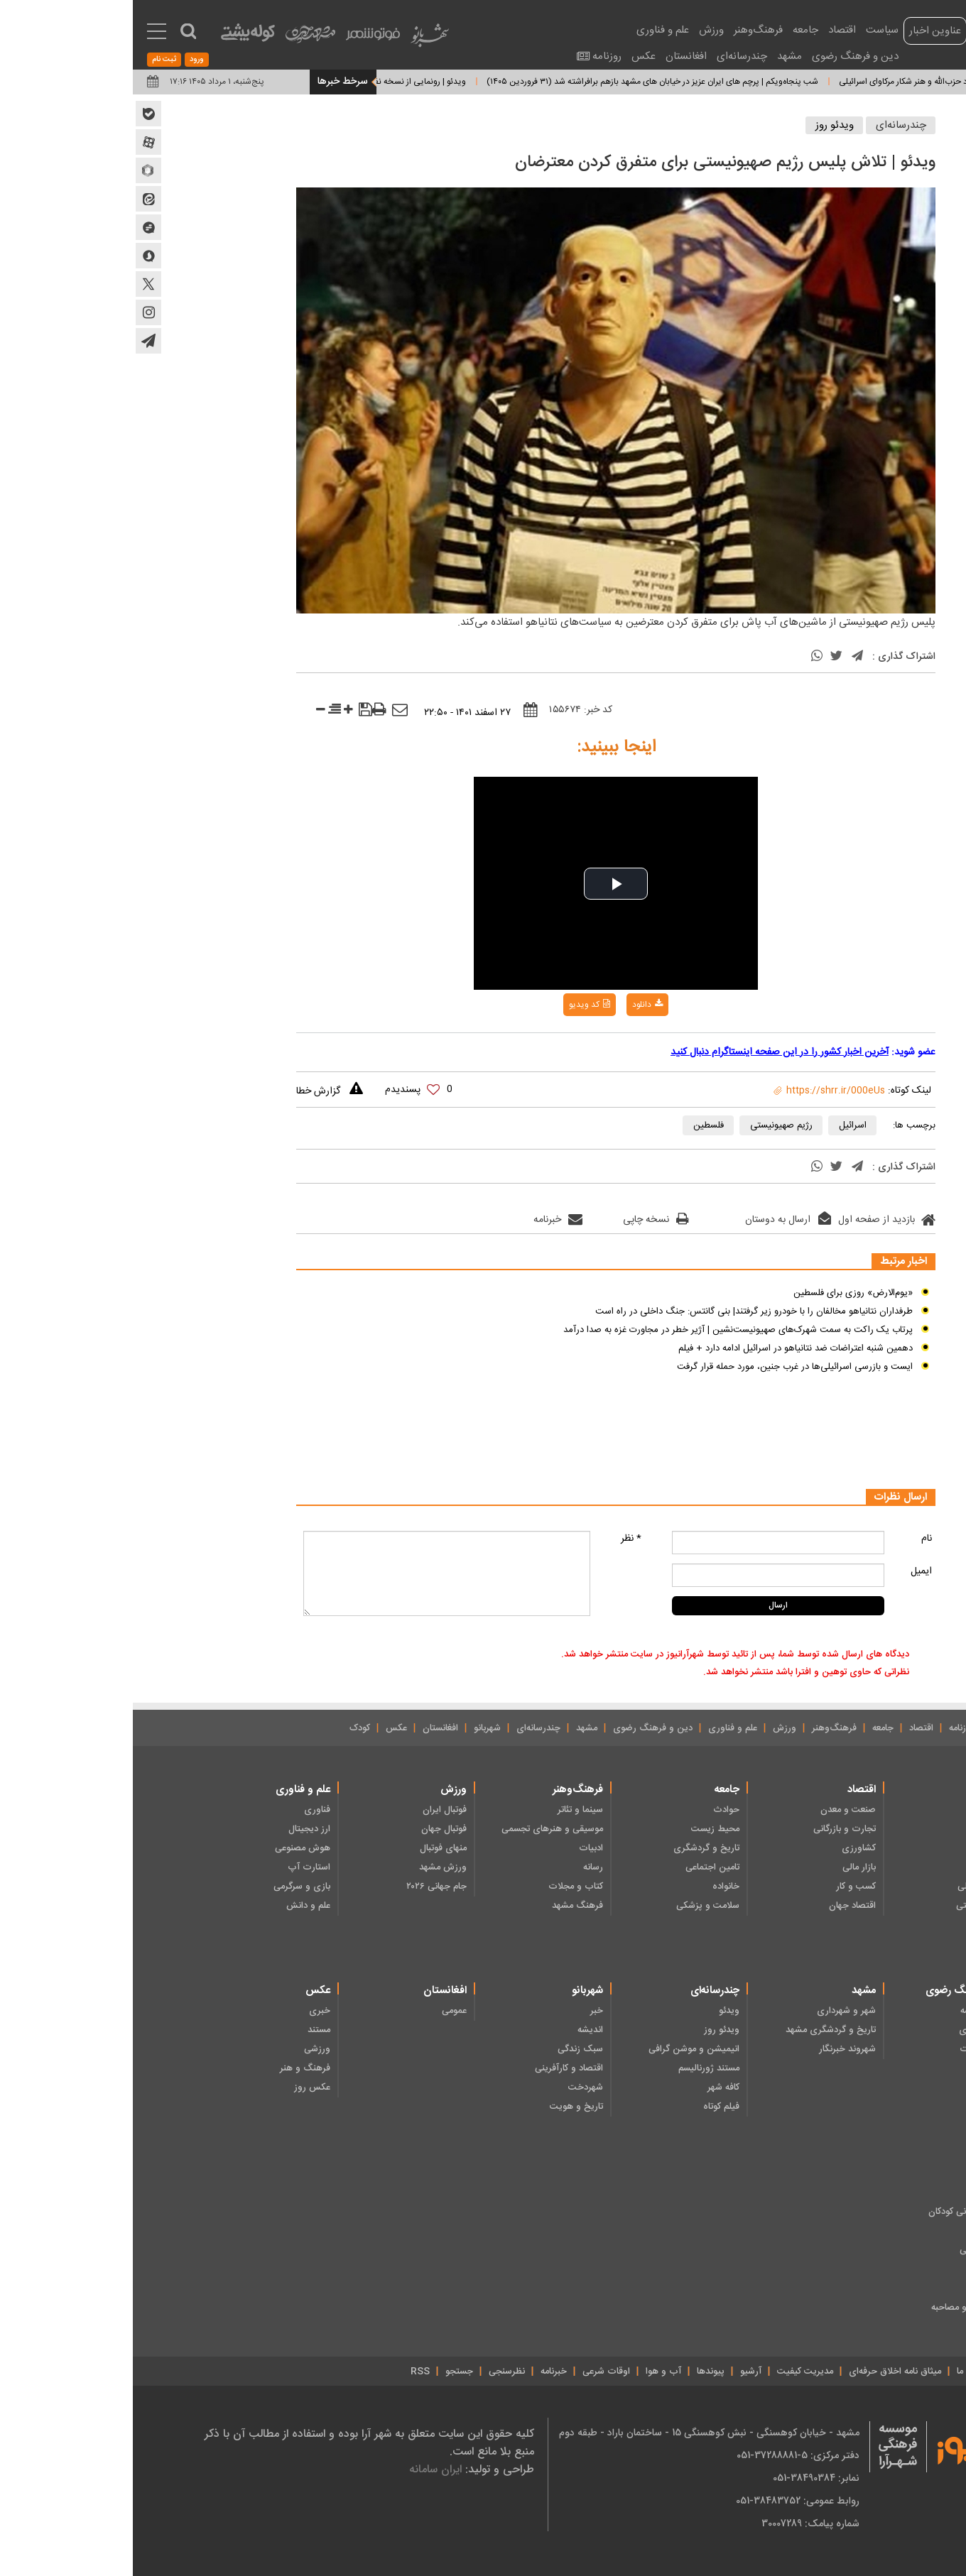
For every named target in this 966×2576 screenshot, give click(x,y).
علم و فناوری (530, 30)
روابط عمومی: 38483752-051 (665, 2501)
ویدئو (596, 2011)
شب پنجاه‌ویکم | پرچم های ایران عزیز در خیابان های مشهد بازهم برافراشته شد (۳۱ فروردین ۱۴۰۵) (505, 82)
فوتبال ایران (312, 1810)
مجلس (866, 1848)
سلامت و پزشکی (575, 1906)
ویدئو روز (702, 125)
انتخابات (863, 1829)
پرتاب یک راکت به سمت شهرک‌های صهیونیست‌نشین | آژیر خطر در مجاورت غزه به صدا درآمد (605, 1330)
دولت (868, 1867)
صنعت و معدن (715, 1810)
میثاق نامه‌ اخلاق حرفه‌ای (762, 2371)
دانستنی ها (858, 2288)
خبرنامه (425, 1220)
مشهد (656, 56)
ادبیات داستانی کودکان (837, 2212)
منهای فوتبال (310, 1848)
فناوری (184, 1810)
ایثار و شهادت (853, 2049)
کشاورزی (726, 1848)
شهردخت (452, 2087)
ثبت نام (31, 59)
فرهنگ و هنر (172, 2068)
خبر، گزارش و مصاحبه (838, 2307)
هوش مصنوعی (169, 1848)
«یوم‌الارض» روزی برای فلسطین (720, 1293)
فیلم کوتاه (588, 2106)
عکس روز (179, 2087)
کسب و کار (723, 1886)
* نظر (498, 1538)
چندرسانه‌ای (609, 56)
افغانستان (553, 56)
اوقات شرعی (473, 2371)
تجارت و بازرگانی (711, 1829)
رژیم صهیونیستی (648, 1125)
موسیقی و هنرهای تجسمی (419, 1829)
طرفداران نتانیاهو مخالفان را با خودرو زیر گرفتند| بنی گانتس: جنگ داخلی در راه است (621, 1311)
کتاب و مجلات (443, 1886)
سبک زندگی (447, 2049)
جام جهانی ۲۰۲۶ (303, 1886)
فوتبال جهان (311, 1829)
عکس (511, 56)
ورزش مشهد (310, 1867)
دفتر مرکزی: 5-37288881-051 (665, 2455)
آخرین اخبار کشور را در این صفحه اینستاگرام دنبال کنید (647, 1052)
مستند (186, 2030)
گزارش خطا (185, 1091)
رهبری (866, 1810)
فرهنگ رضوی (852, 2030)
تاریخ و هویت (443, 2106)
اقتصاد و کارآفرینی (436, 2068)
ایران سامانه (302, 2469)
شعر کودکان (858, 2231)
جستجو (326, 2371)
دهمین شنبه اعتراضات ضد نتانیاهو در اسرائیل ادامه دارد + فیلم (663, 1348)
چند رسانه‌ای (855, 2269)
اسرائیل (720, 1125)
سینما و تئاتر (447, 1810)
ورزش (578, 30)
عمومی (321, 2011)
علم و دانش (175, 1906)
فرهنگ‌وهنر (625, 30)
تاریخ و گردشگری (574, 1848)
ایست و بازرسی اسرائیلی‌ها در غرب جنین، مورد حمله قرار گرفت (662, 1367)
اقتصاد (709, 30)
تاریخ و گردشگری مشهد (698, 2030)
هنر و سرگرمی (853, 2250)
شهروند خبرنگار (714, 2049)
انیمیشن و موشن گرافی (561, 2049)
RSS (287, 2371)
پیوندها (578, 2371)
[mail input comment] (645, 1575)
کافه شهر (591, 2087)
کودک (227, 1728)
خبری (186, 2011)
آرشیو (618, 2371)
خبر (463, 2011)
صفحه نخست (882, 1728)
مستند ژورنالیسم (576, 2068)
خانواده (593, 1886)
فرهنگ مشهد (444, 1906)
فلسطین (575, 1125)
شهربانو (354, 1728)
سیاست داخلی (852, 1886)
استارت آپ (176, 1867)
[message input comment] (313, 1573)
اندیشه (457, 2030)
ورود (64, 59)
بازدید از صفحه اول (754, 1220)
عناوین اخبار (802, 31)
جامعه (672, 30)
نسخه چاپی (523, 1220)
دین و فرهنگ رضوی (722, 56)
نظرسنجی (374, 2371)
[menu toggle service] (23, 32)
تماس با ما (843, 2371)
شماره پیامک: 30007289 (678, 2523)
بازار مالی (726, 1867)
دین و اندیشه (853, 2011)
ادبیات (458, 1848)
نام (793, 1538)
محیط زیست (582, 1829)
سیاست (749, 30)
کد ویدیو (456, 1005)
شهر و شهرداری (713, 2011)
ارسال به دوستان (655, 1220)
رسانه (460, 1867)
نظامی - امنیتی (851, 1906)
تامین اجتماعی (580, 1867)
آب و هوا (530, 2371)
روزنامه (474, 56)
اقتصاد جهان (719, 1906)
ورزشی (184, 2049)
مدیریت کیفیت (672, 2371)
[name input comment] (645, 1542)
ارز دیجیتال (176, 1829)
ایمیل (788, 1571)
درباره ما (893, 2371)
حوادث (593, 1810)
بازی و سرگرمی (169, 1886)
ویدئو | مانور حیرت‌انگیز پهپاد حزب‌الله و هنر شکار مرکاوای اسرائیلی (801, 82)
